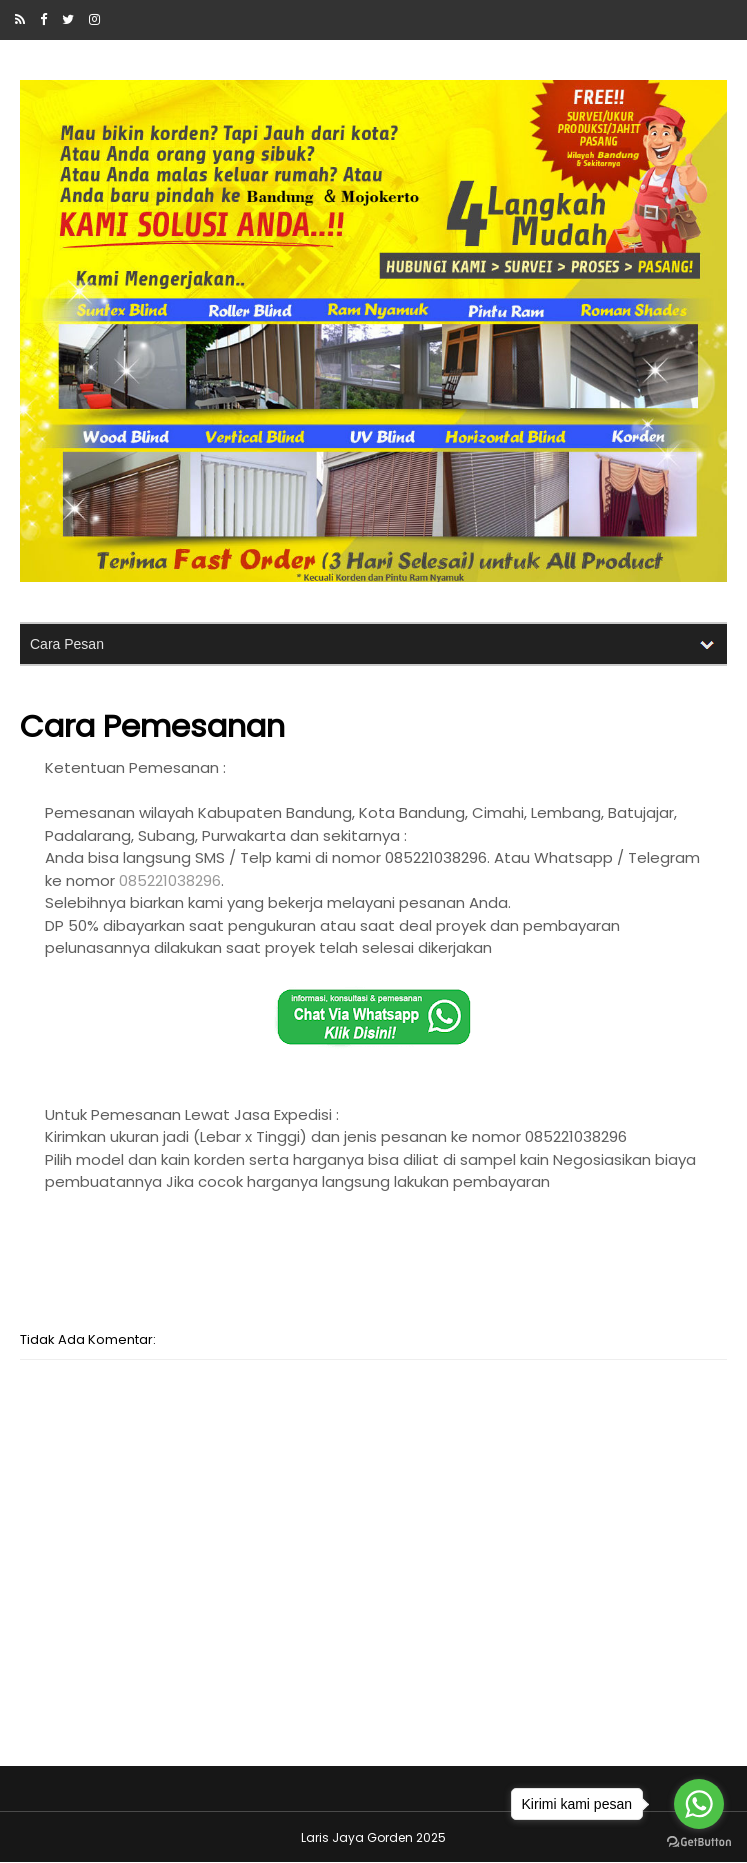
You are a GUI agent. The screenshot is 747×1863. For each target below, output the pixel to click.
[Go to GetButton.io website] (699, 1842)
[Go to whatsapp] (699, 1804)
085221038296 (170, 880)
